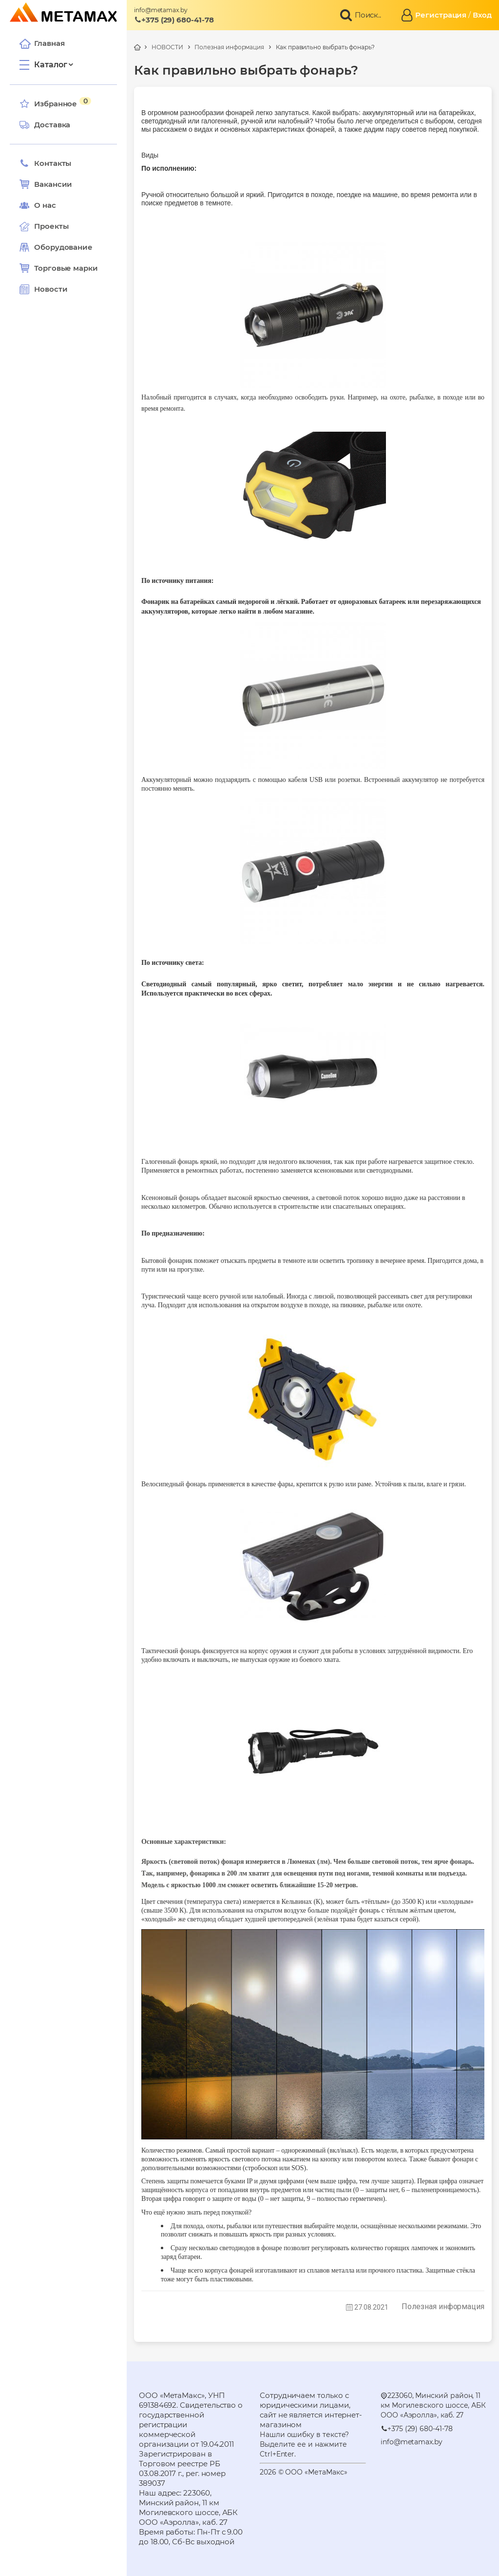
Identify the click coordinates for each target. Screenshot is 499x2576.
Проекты (51, 226)
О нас (37, 205)
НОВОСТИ (167, 47)
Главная (41, 43)
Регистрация (440, 15)
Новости (43, 289)
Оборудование (63, 247)
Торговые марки (58, 268)
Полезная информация (229, 47)
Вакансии (45, 184)
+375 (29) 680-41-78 (174, 19)
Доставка (44, 125)
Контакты (45, 163)
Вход (482, 15)
